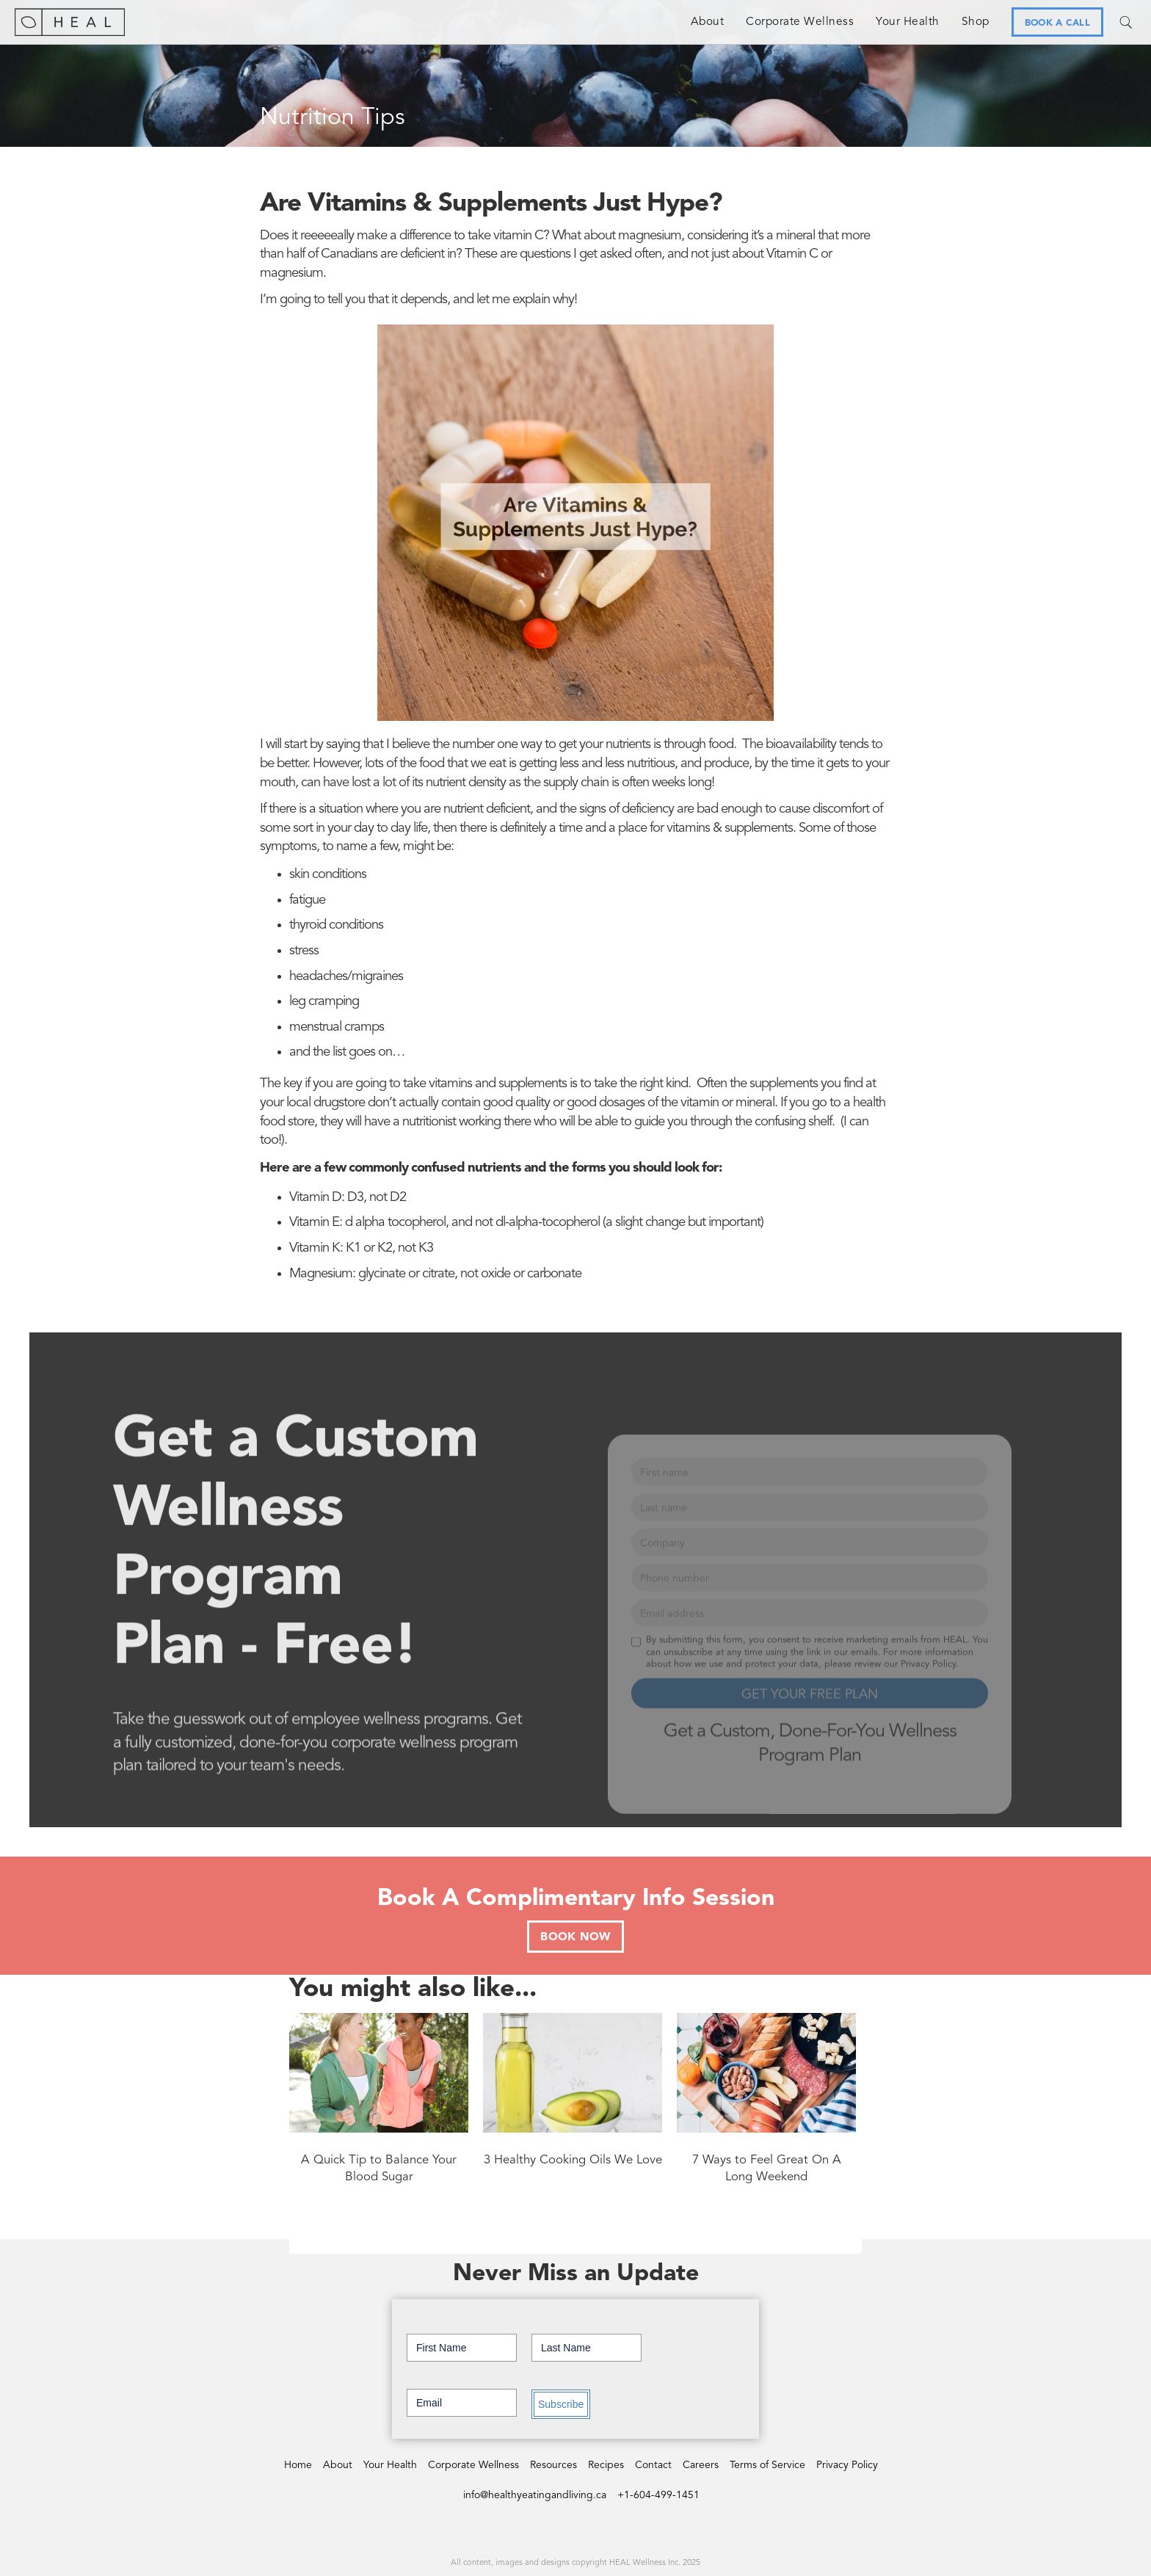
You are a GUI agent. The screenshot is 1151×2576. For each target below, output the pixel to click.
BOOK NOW (575, 1937)
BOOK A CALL (1057, 23)
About (708, 22)
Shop (976, 22)
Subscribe (561, 2404)
